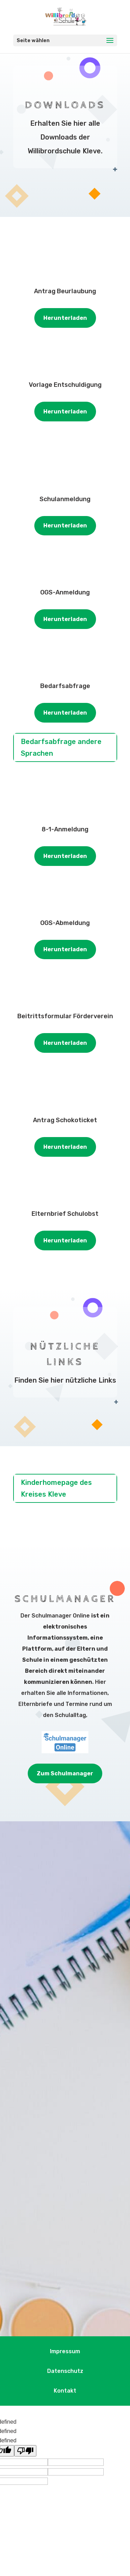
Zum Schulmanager (65, 1773)
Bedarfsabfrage (65, 686)
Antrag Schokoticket (65, 1120)
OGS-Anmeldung (65, 592)
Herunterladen (65, 318)
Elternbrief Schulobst (65, 1214)
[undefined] (25, 2450)
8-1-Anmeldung (65, 829)
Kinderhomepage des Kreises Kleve (56, 1488)
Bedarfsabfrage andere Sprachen (61, 747)
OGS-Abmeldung (65, 923)
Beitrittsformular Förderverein (65, 1016)
